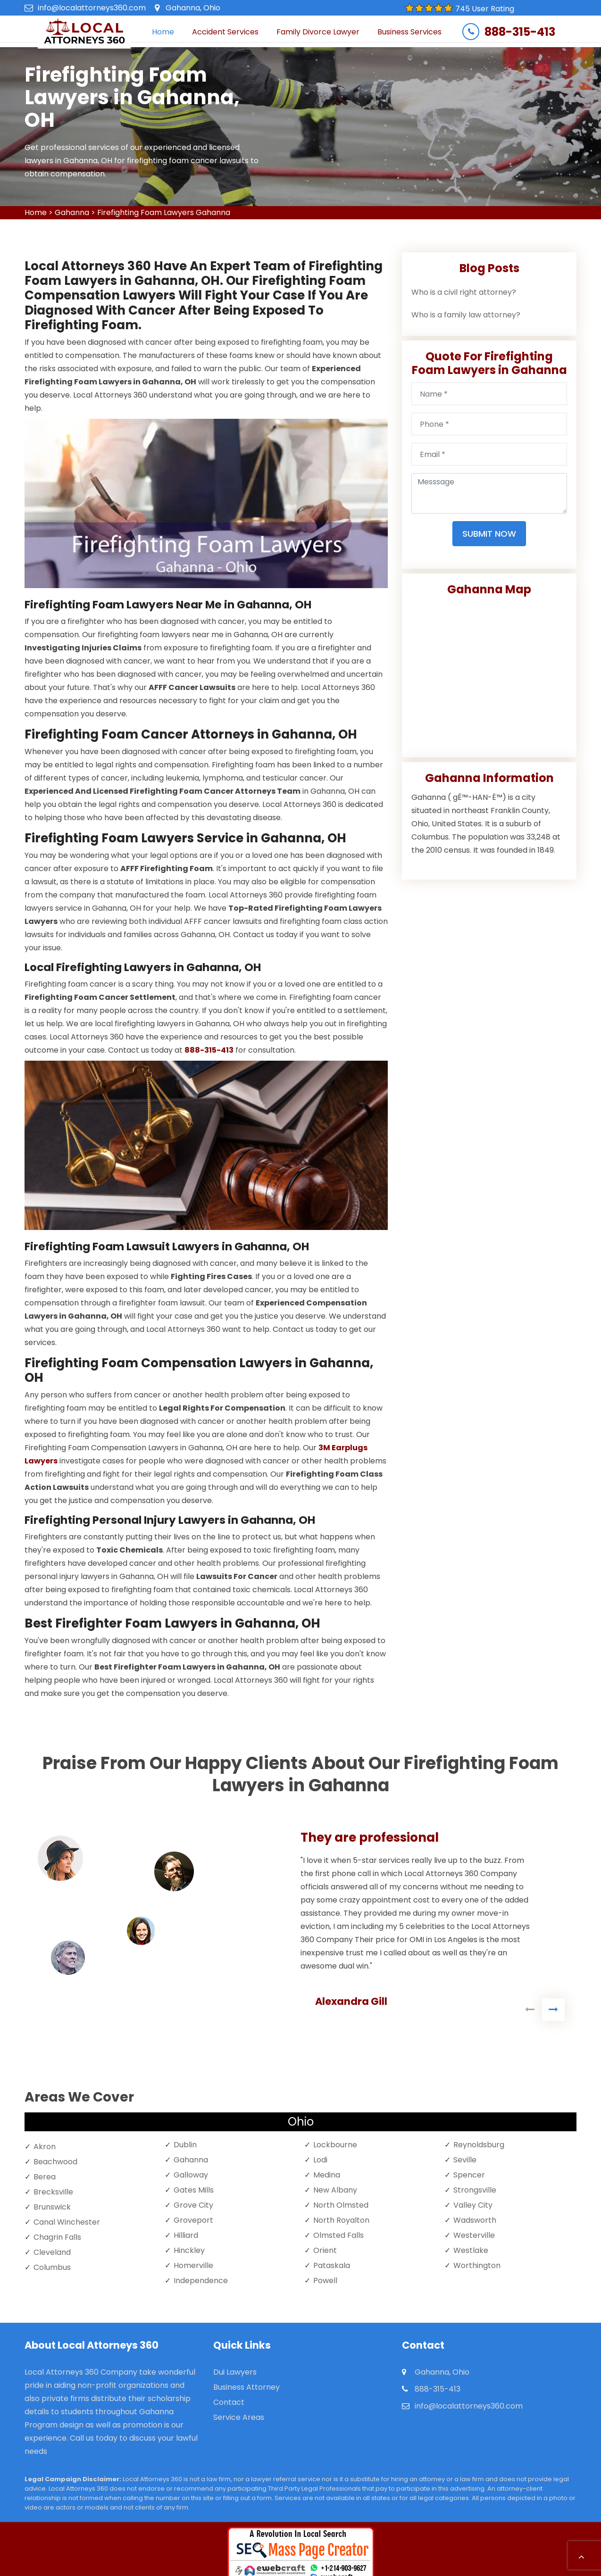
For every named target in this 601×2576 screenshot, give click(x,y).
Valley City (472, 2205)
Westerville (474, 2235)
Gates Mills (194, 2190)
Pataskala (331, 2265)
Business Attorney (246, 2387)
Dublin (185, 2144)
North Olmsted (340, 2205)
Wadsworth (474, 2220)
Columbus (52, 2267)
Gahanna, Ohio (193, 7)
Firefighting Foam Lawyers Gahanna (163, 212)
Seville (464, 2159)
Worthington (477, 2265)
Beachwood (55, 2161)
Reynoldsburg (478, 2144)
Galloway (191, 2174)
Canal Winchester (66, 2222)
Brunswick (52, 2207)
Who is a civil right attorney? (463, 292)
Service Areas (238, 2417)
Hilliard (186, 2235)
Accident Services (225, 31)
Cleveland (52, 2252)
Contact (228, 2402)
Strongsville (474, 2190)
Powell (325, 2280)
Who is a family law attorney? (465, 314)
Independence (201, 2280)
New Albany (335, 2190)
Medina (326, 2174)
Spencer (469, 2174)
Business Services (409, 31)
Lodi (320, 2159)
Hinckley (189, 2250)
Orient (325, 2250)
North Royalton (341, 2220)
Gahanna (72, 212)
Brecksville (53, 2191)
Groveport (193, 2220)
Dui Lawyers (235, 2372)
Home (163, 31)
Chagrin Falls (57, 2237)
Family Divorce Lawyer (317, 31)
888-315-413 (519, 32)
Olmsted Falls (338, 2235)
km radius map (489, 673)
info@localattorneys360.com (92, 7)
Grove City (193, 2205)
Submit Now (489, 534)
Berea (44, 2176)
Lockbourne (335, 2144)
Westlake (470, 2250)
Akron (44, 2146)
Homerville (193, 2265)
